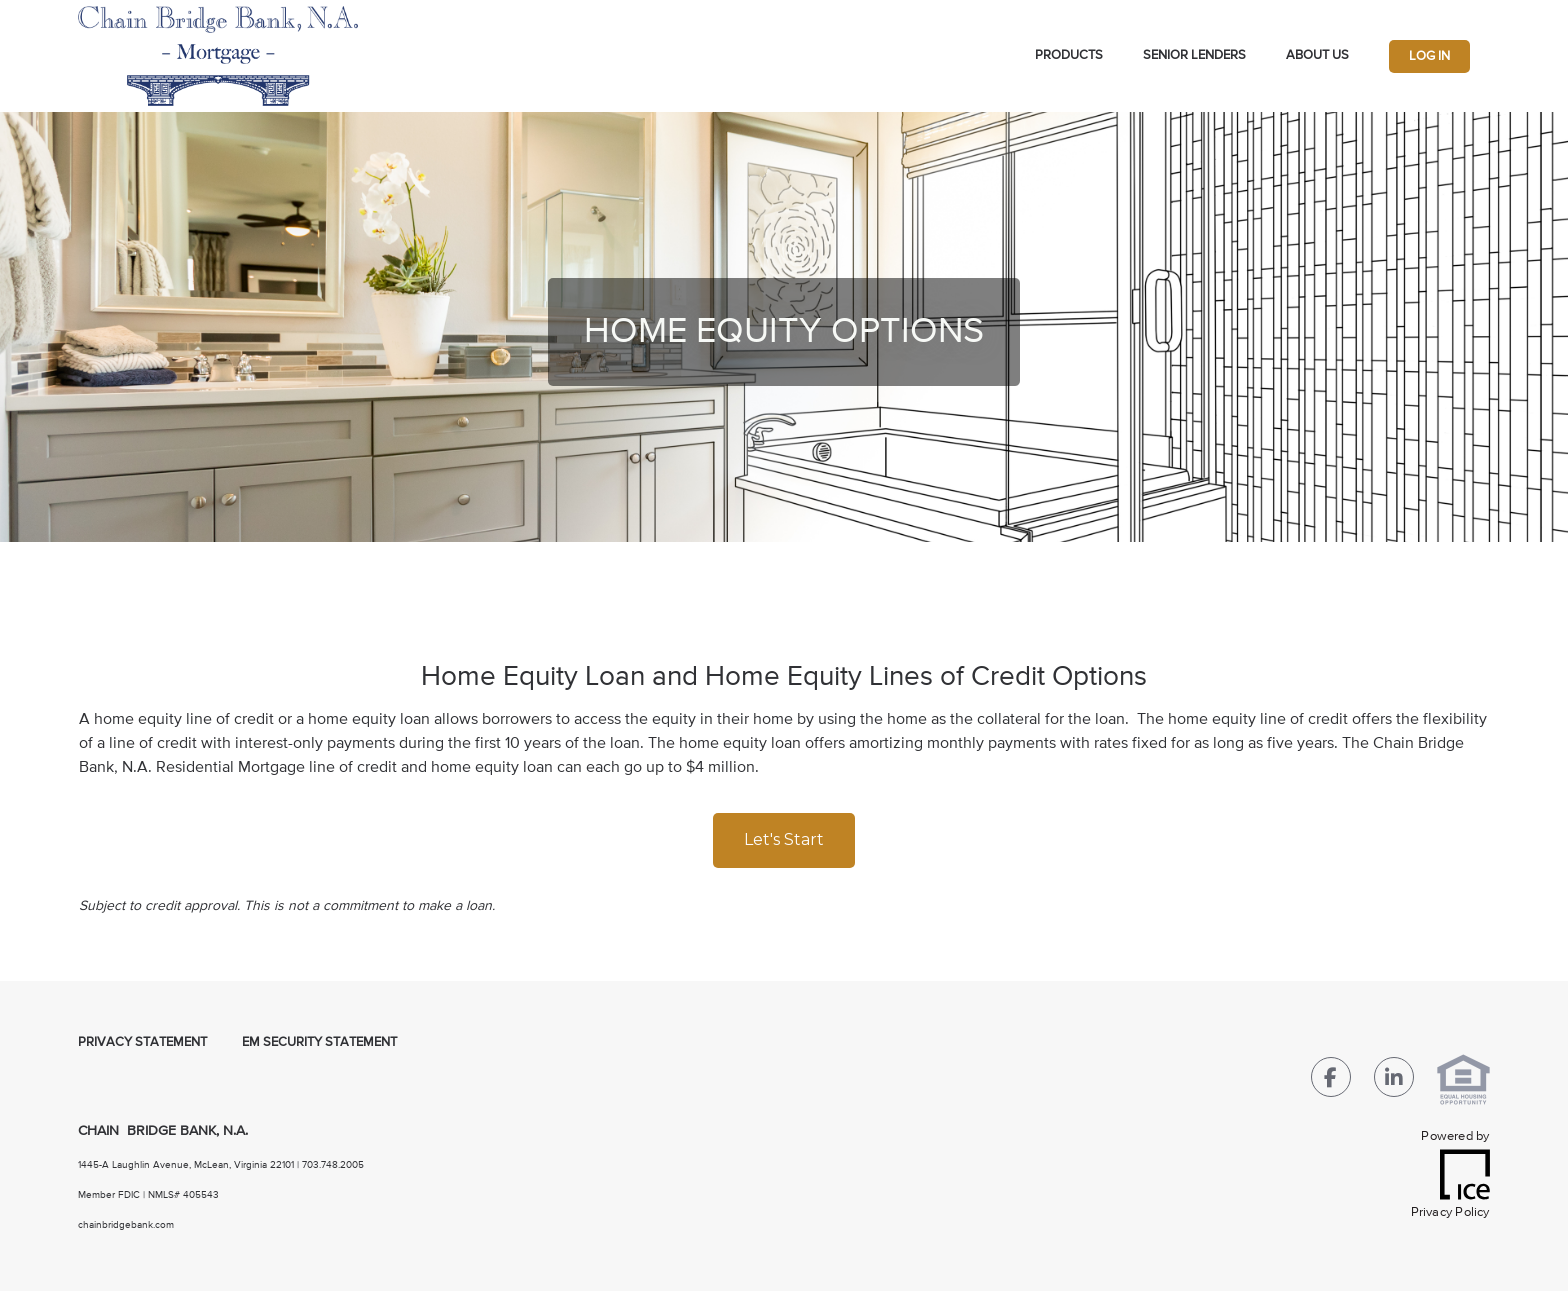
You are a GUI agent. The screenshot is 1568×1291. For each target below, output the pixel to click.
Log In (1429, 56)
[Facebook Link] (1331, 1081)
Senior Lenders (1194, 55)
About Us (1317, 55)
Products (1069, 55)
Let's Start (784, 839)
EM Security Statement (319, 1042)
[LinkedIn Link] (1394, 1081)
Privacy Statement (142, 1042)
